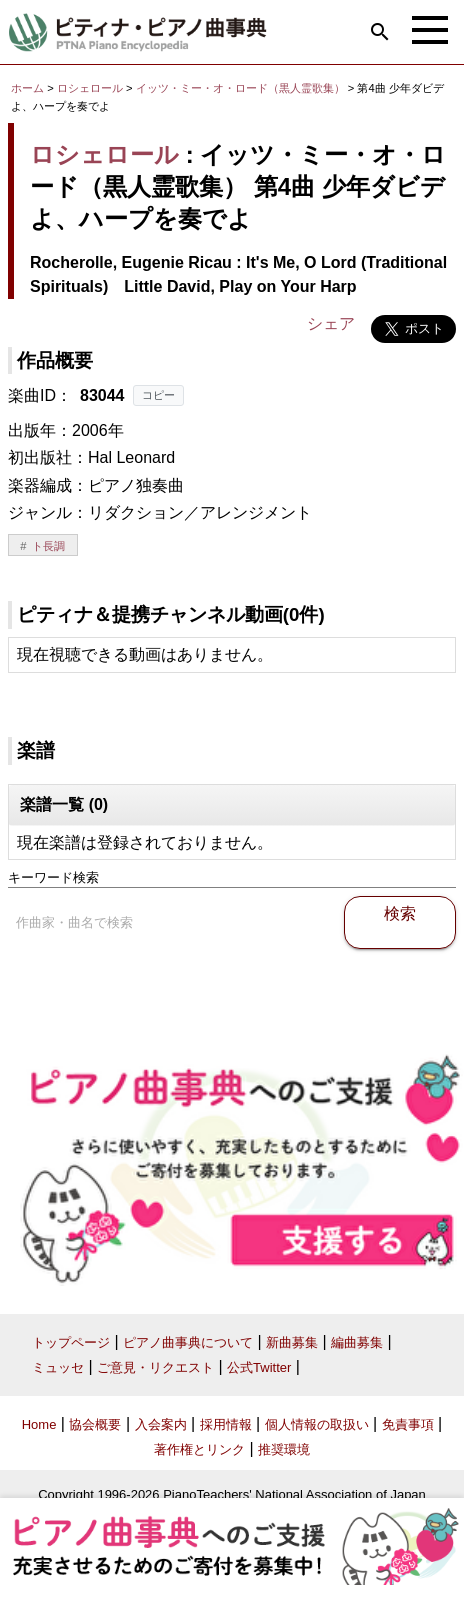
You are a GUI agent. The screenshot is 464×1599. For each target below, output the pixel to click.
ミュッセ (58, 1367)
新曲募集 (292, 1342)
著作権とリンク (199, 1449)
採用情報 (226, 1424)
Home (39, 1424)
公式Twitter (259, 1367)
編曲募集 (357, 1342)
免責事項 (408, 1424)
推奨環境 (284, 1449)
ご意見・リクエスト (155, 1367)
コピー (158, 395)
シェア (331, 323)
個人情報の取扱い (317, 1424)
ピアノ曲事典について (188, 1342)
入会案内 (161, 1424)
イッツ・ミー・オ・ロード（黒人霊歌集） (242, 88)
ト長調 (48, 546)
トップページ (71, 1342)
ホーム (27, 88)
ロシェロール (90, 88)
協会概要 (95, 1424)
